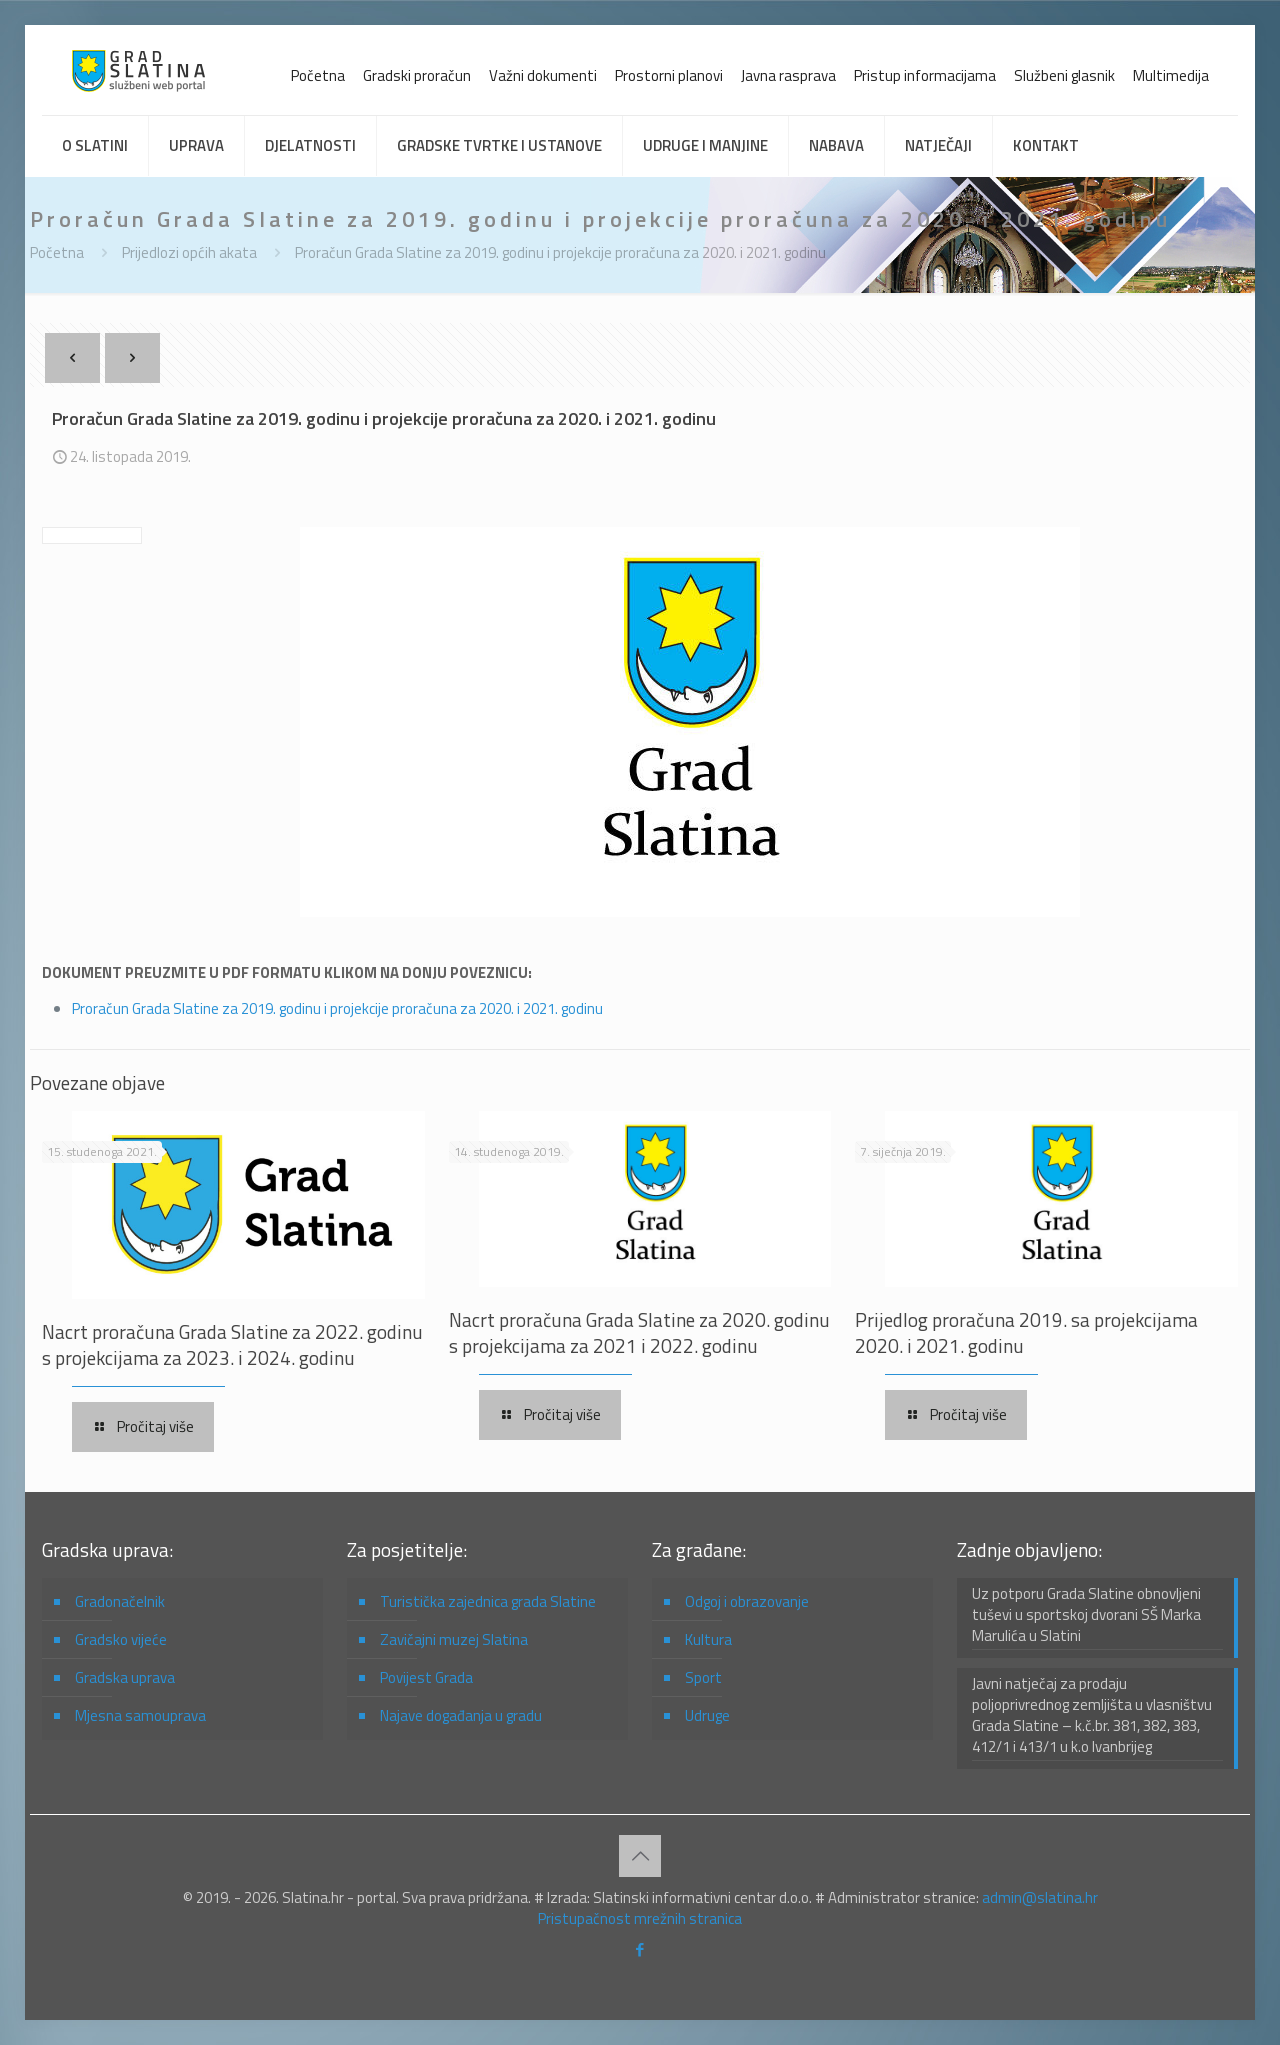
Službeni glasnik (1064, 75)
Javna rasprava (788, 75)
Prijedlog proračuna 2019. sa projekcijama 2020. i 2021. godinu (1026, 1332)
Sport (703, 1677)
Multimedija (1171, 75)
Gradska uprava (125, 1677)
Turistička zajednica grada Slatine (488, 1601)
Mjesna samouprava (140, 1715)
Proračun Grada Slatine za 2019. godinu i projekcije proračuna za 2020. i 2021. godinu (560, 252)
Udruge (707, 1715)
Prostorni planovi (669, 75)
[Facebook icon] (640, 1949)
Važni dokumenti (543, 75)
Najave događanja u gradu (461, 1715)
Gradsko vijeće (121, 1639)
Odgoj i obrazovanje (747, 1601)
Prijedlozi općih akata (189, 252)
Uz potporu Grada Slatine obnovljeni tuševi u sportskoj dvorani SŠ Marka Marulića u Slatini (1086, 1615)
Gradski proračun (417, 75)
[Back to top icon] (640, 1856)
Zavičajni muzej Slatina (454, 1639)
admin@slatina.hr (1040, 1897)
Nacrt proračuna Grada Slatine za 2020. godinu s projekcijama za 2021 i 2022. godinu (639, 1332)
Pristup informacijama (925, 75)
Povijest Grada (426, 1677)
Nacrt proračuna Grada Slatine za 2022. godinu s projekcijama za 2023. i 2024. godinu (232, 1344)
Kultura (708, 1639)
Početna (318, 75)
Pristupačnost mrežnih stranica (640, 1918)
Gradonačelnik (120, 1601)
